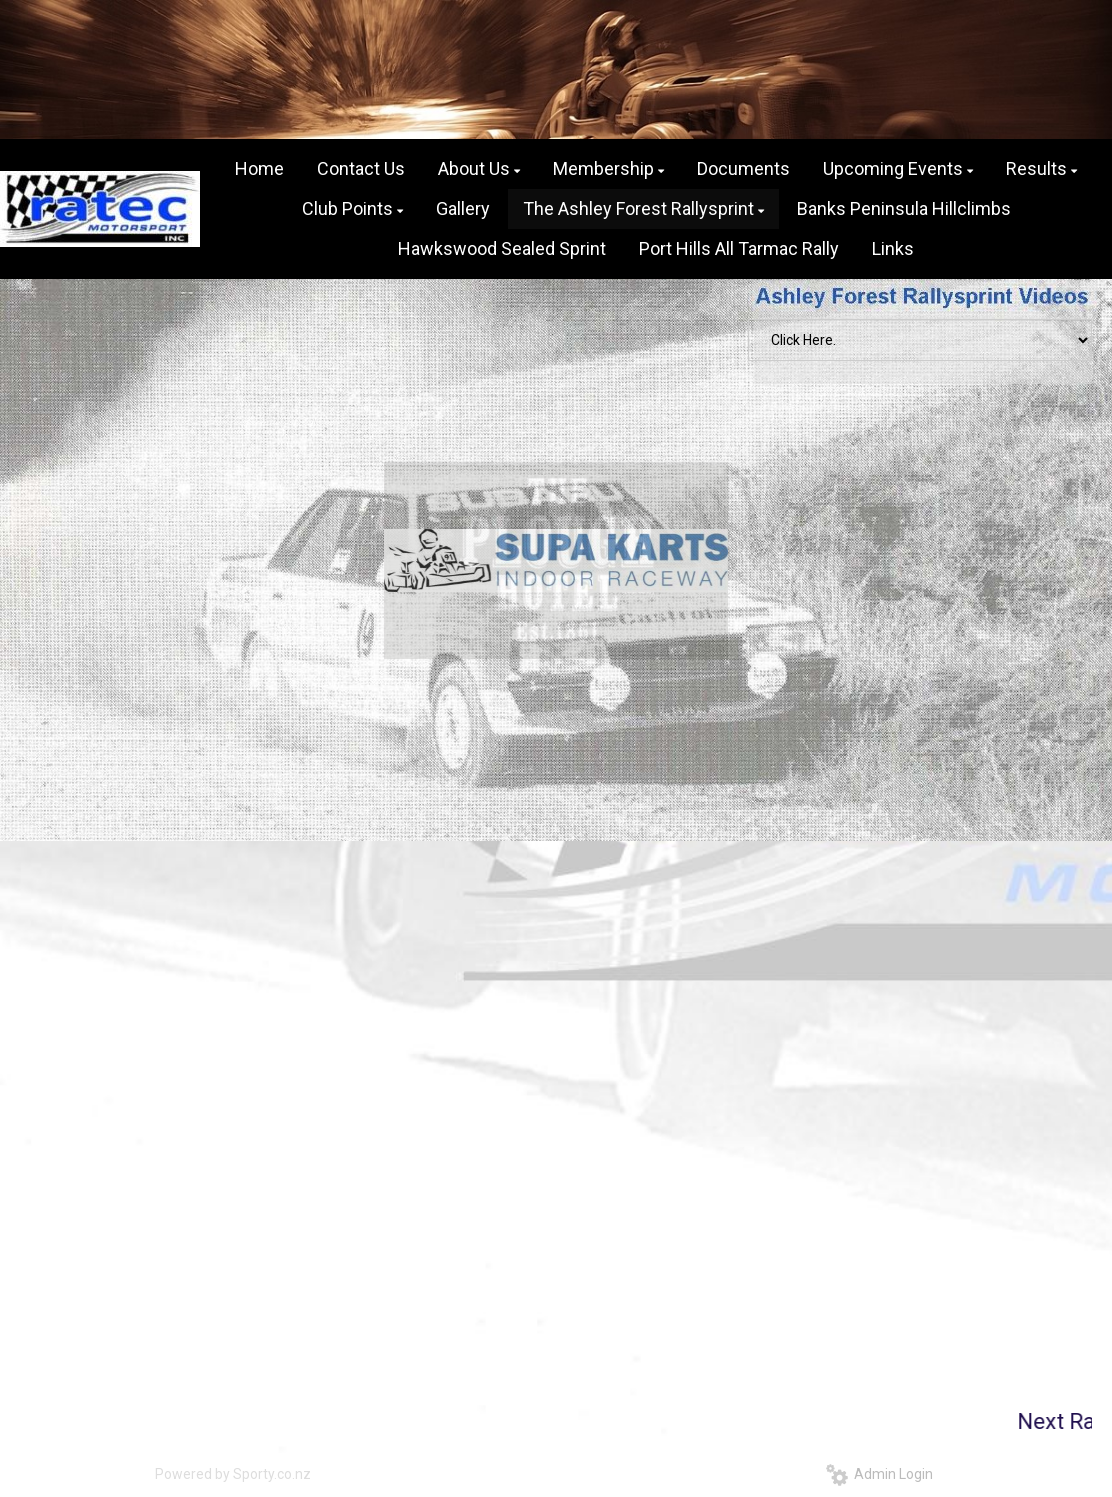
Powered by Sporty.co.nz (233, 1474)
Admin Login (879, 1474)
